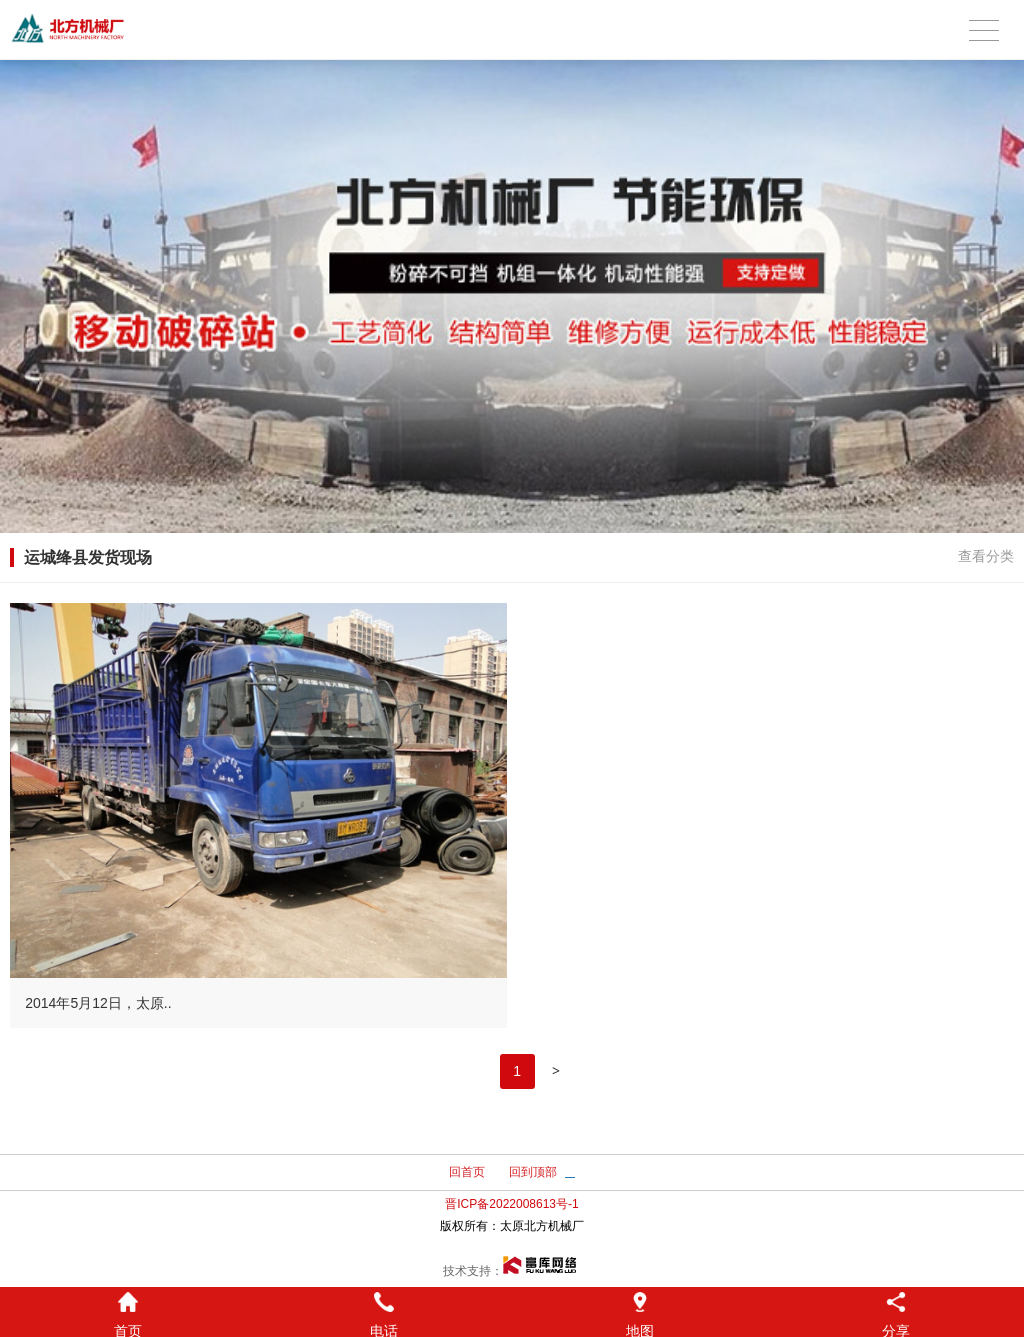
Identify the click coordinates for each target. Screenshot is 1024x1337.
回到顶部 (533, 1172)
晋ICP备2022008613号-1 (511, 1204)
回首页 (467, 1172)
